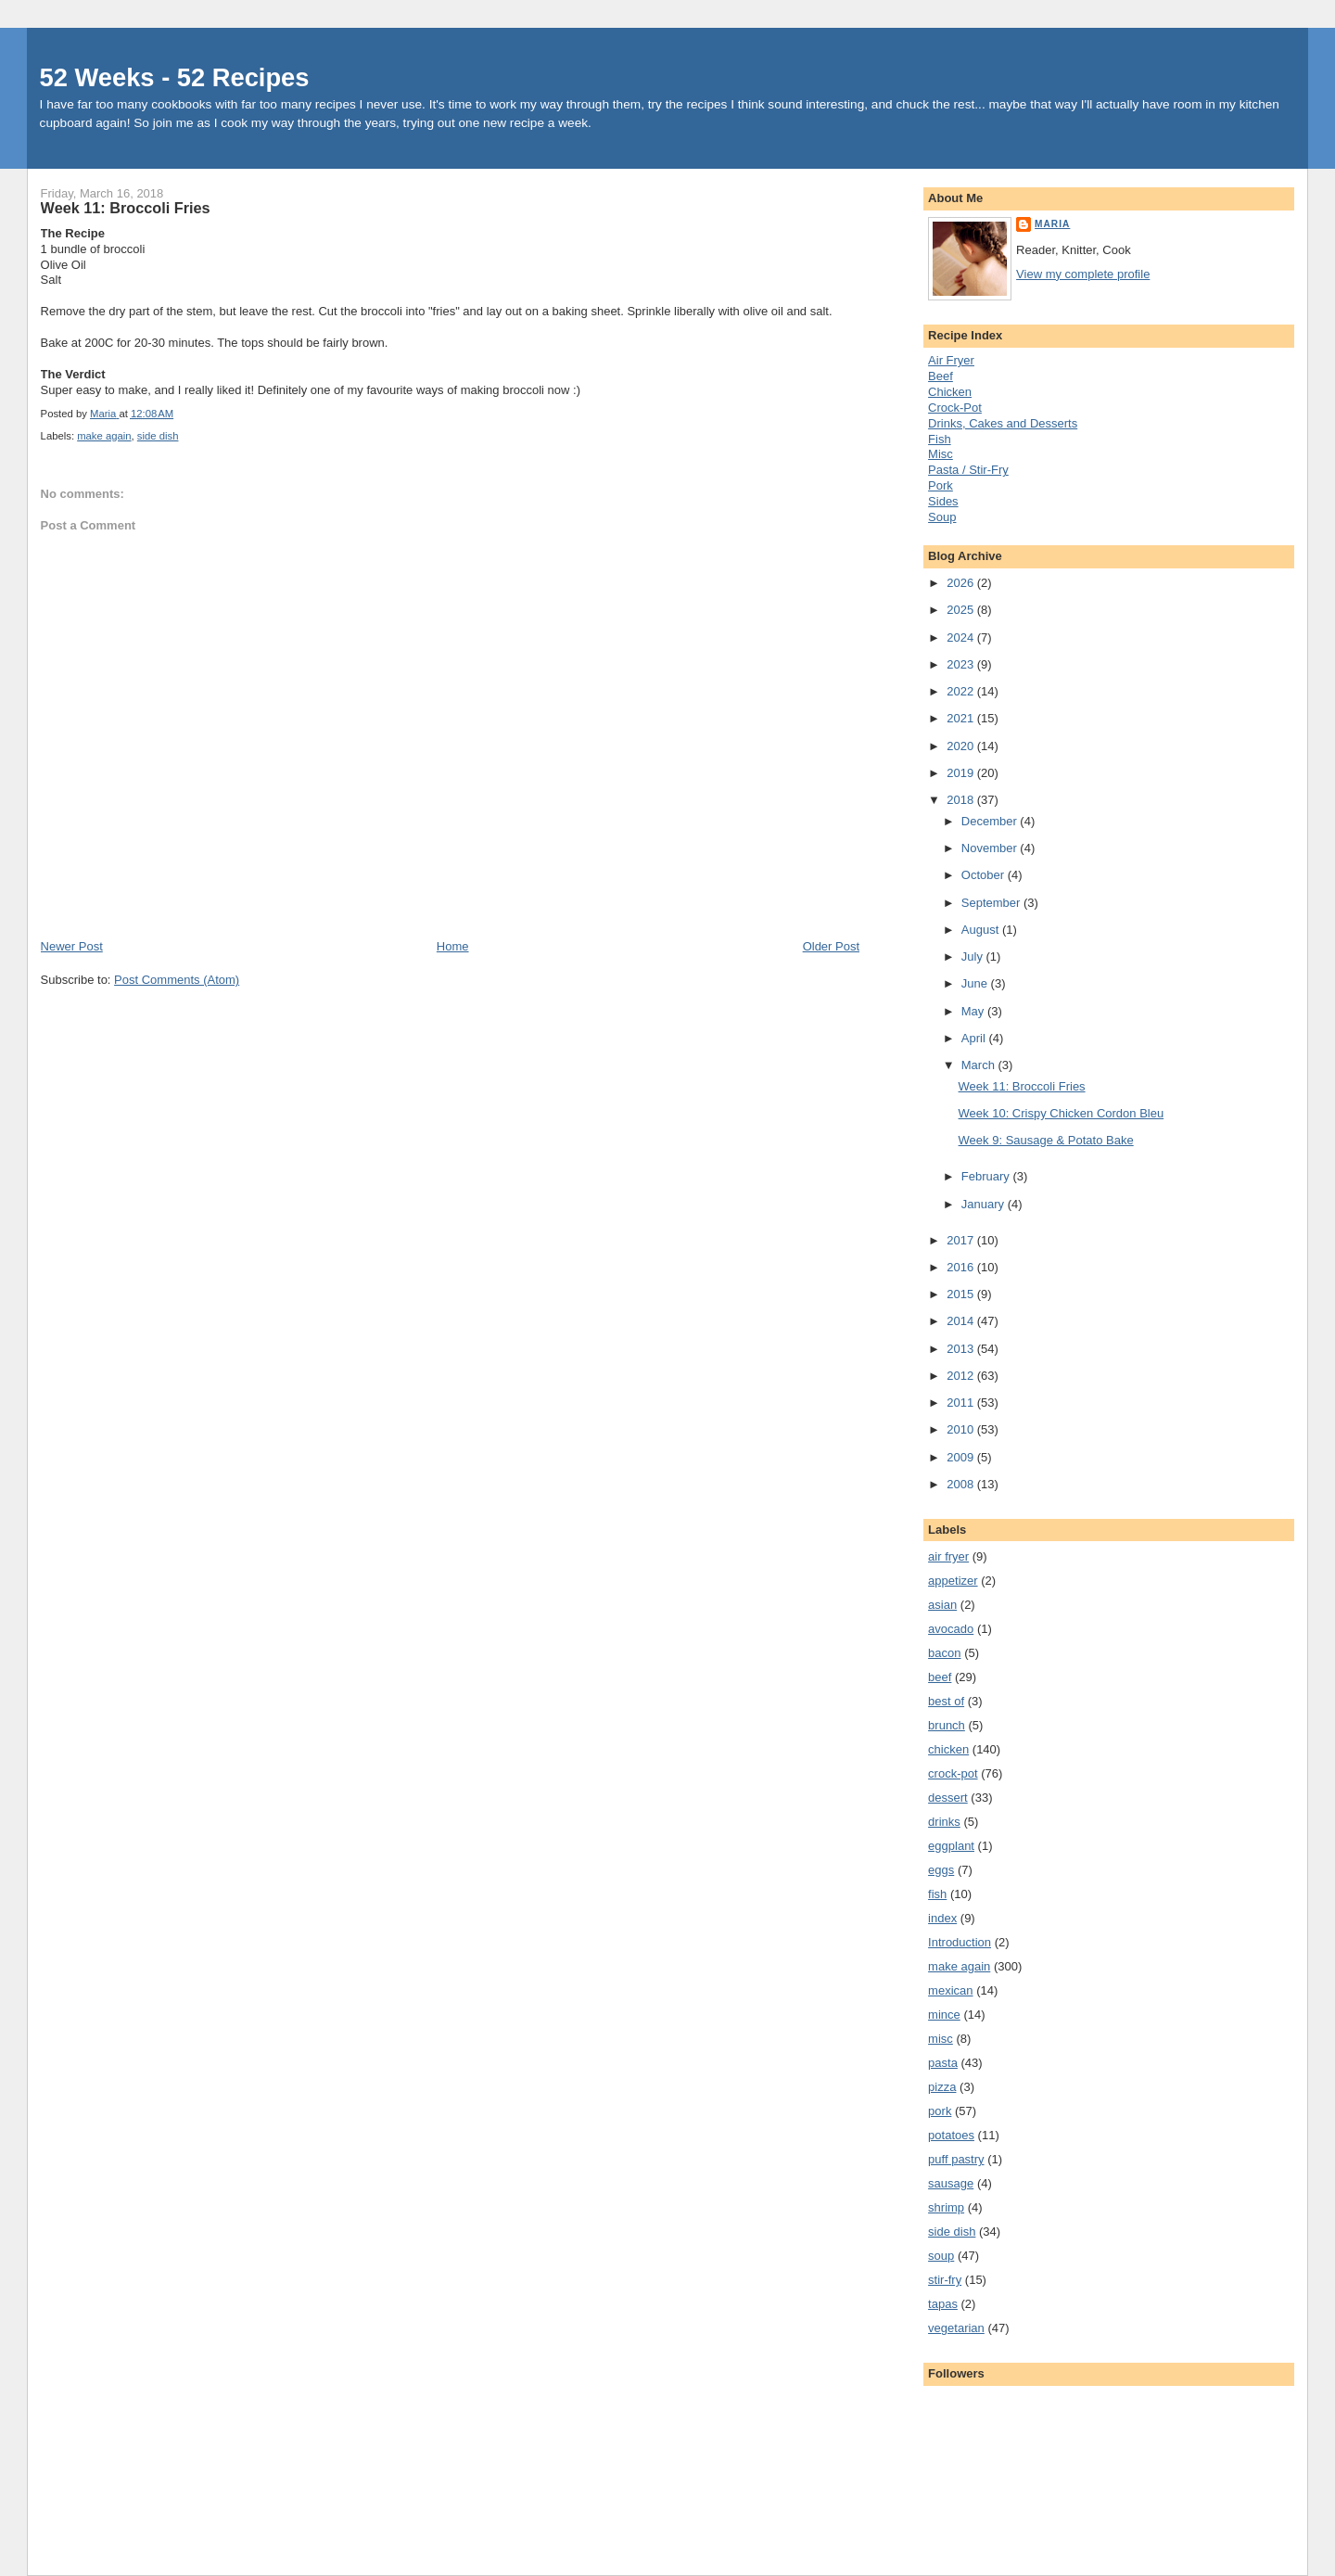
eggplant (951, 1846)
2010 (962, 1429)
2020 (962, 746)
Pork (940, 485)
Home (453, 946)
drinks (944, 1822)
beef (939, 1677)
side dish (158, 435)
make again (104, 435)
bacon (944, 1653)
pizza (942, 2087)
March (979, 1065)
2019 (962, 773)
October (984, 875)
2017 (962, 1240)
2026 (962, 583)
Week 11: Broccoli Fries (1022, 1086)
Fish (939, 439)
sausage (950, 2183)
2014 (962, 1321)
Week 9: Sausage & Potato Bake (1046, 1140)
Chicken (950, 392)
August (981, 930)
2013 (962, 1349)
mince (944, 2014)
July (973, 956)
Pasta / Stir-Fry (968, 470)
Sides (943, 501)
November (991, 848)
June (976, 983)
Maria (1052, 224)
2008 (962, 1484)
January (984, 1204)
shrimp (946, 2207)
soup (941, 2256)
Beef (940, 376)
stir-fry (944, 2280)
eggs (941, 1870)
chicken (948, 1749)
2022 (962, 691)
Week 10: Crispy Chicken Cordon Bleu (1061, 1113)
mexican (950, 1990)
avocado (950, 1629)
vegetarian (956, 2328)
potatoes (951, 2135)
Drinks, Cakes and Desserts (1002, 423)
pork (939, 2111)
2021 (962, 718)
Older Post (831, 946)
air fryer (948, 1556)
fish (937, 1894)
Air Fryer (951, 360)
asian (942, 1605)
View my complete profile (1083, 274)
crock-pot (952, 1773)
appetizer (952, 1581)
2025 (962, 610)
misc (940, 2039)
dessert (948, 1797)
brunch (946, 1725)
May (974, 1011)
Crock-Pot (955, 407)
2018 (962, 800)
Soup (942, 517)
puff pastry (956, 2159)
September (992, 903)
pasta (943, 2063)
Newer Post (72, 946)
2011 (962, 1402)
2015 (962, 1294)
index (942, 1918)
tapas (943, 2304)
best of (946, 1701)
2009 (962, 1457)
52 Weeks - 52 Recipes (175, 77)
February (987, 1176)
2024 (962, 637)
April (975, 1038)
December (991, 821)
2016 (962, 1267)
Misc (940, 454)
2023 (962, 664)
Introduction (959, 1942)
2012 (962, 1376)
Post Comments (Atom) (176, 980)
